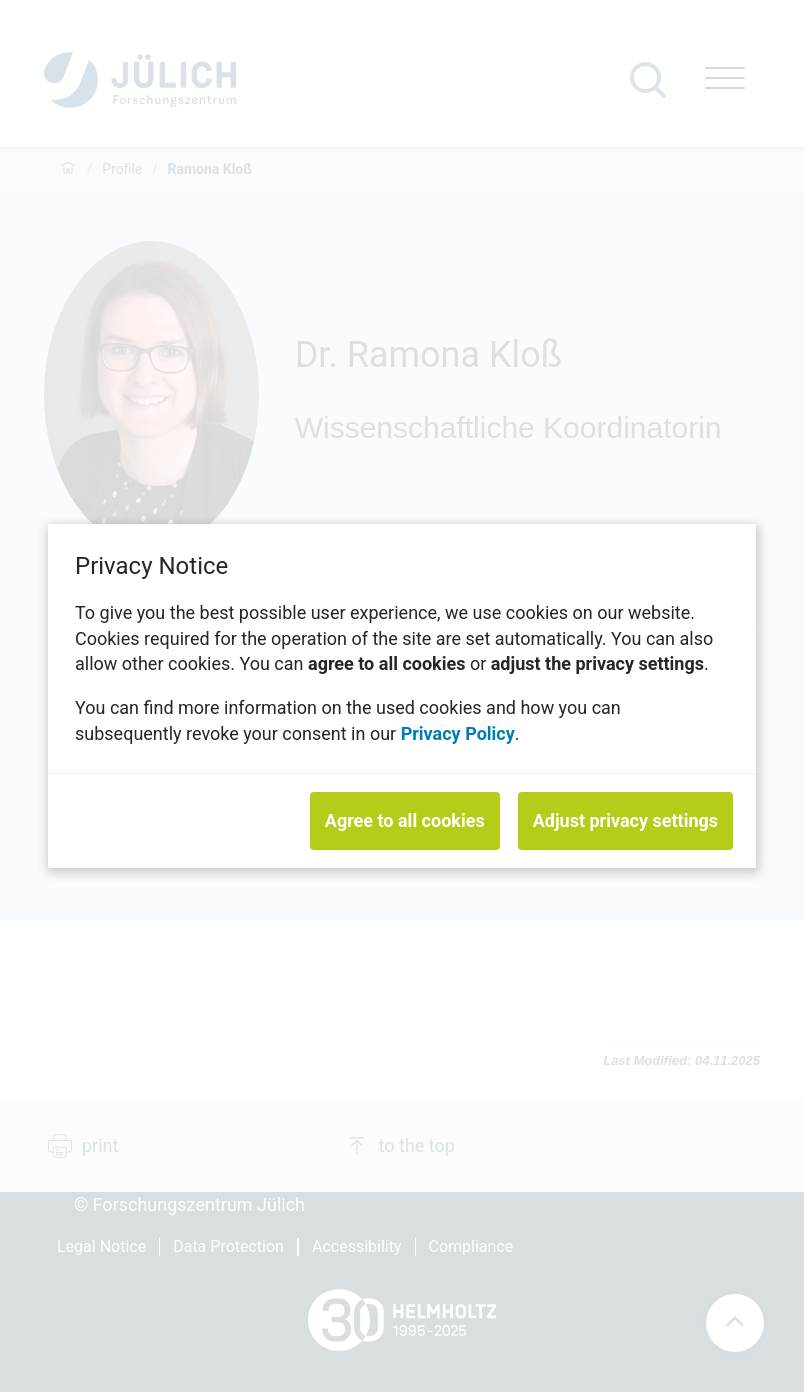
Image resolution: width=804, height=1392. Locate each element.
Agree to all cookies (405, 820)
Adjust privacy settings (625, 820)
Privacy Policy (458, 732)
